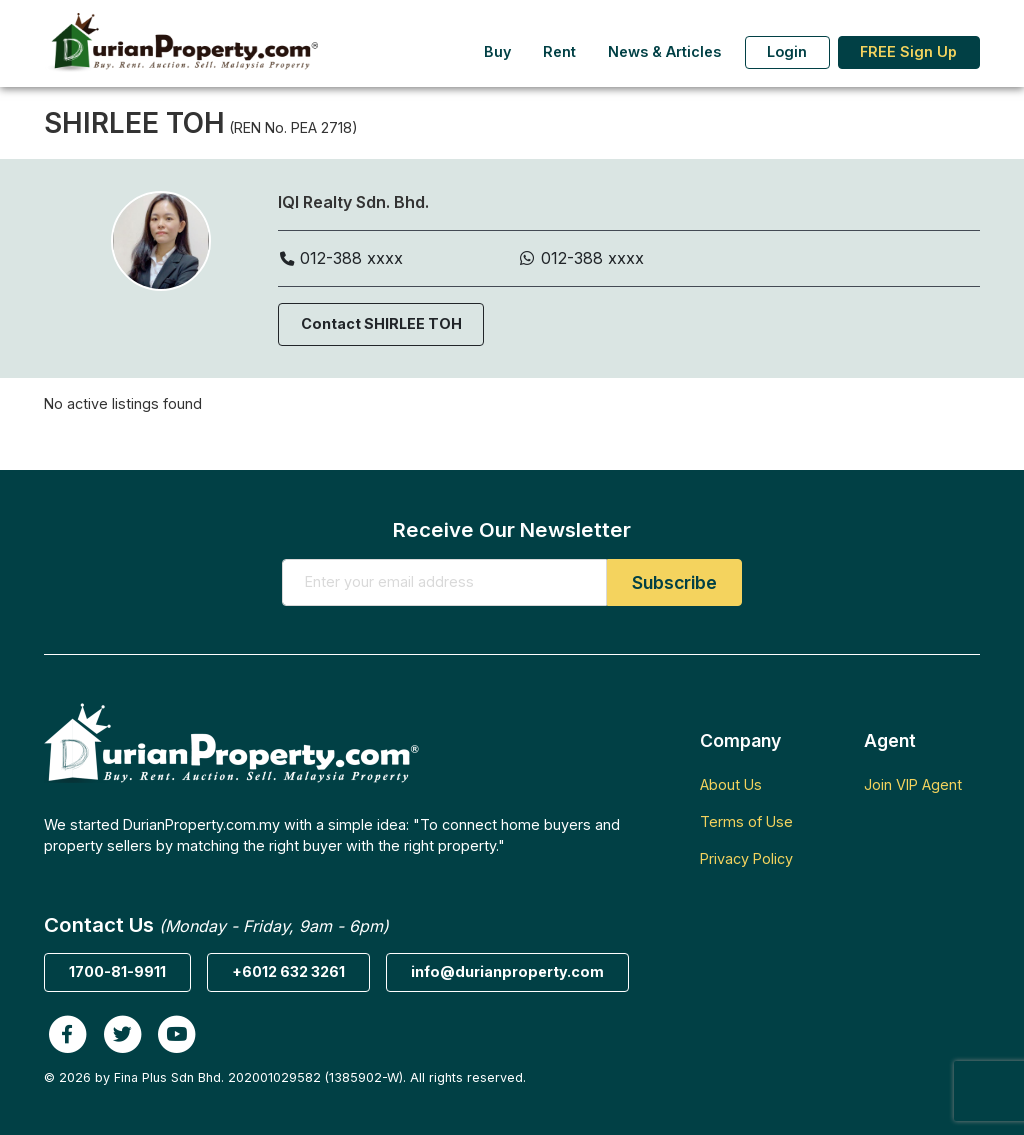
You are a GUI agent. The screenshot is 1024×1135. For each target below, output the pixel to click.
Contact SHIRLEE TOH (381, 323)
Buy (497, 51)
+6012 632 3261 (288, 971)
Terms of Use (746, 821)
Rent (559, 51)
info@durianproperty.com (507, 971)
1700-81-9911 (117, 971)
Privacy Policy (746, 858)
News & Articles (664, 51)
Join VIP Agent (913, 784)
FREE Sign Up (908, 51)
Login (787, 51)
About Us (731, 784)
